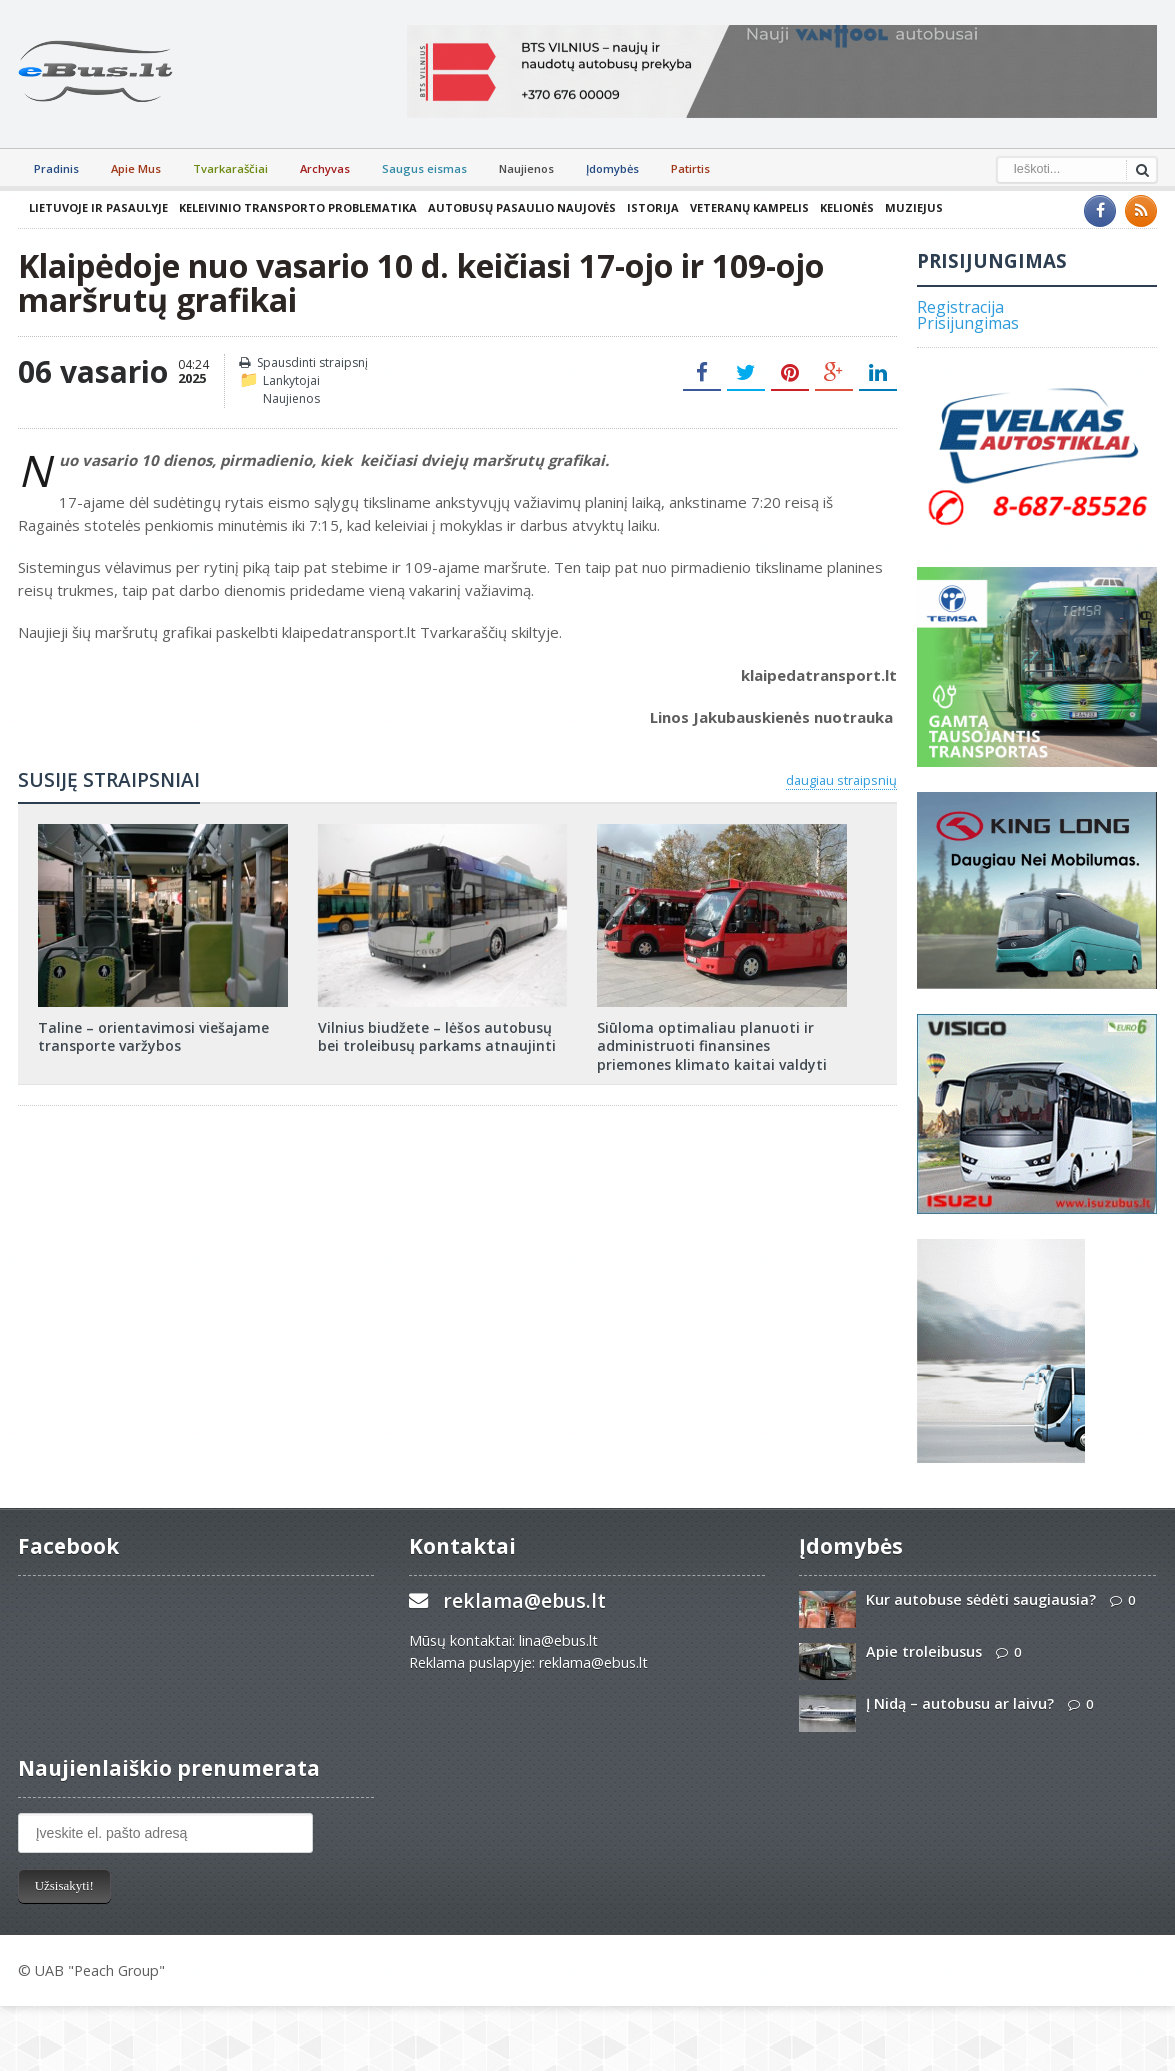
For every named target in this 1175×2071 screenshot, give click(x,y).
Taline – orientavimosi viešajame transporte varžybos (153, 1036)
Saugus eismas (424, 168)
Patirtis (690, 168)
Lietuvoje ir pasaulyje (98, 207)
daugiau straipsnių (841, 780)
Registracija (960, 307)
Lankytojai (291, 380)
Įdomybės (612, 168)
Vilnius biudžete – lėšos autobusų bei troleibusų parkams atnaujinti (437, 1036)
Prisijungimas (968, 323)
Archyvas (325, 168)
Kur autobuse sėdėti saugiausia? (981, 1599)
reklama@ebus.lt (524, 1600)
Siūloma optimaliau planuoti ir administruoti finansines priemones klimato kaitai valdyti (712, 1045)
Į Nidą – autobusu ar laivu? (960, 1703)
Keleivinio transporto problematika (298, 207)
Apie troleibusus (924, 1651)
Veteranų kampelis (749, 207)
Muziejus (914, 207)
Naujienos (526, 168)
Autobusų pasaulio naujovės (522, 207)
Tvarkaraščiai (230, 168)
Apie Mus (136, 168)
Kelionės (847, 207)
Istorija (653, 207)
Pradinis (56, 168)
